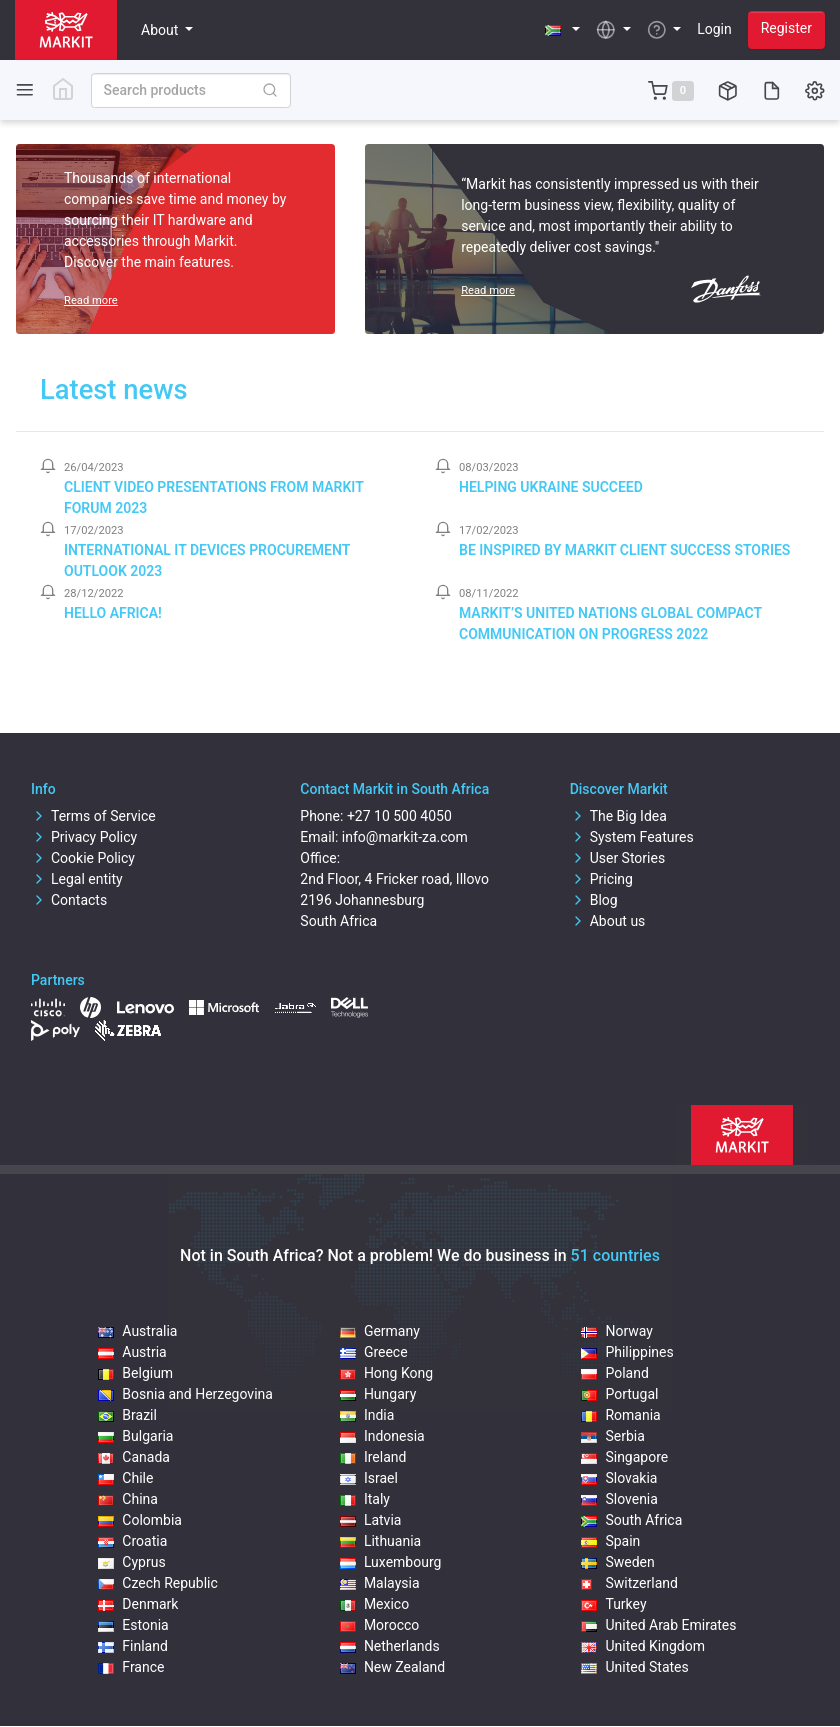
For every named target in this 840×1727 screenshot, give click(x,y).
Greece (374, 1352)
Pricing (601, 879)
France (131, 1667)
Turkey (613, 1604)
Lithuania (380, 1541)
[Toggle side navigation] (25, 89)
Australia (137, 1331)
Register (786, 28)
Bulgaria (135, 1436)
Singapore (624, 1457)
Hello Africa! (113, 613)
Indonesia (382, 1436)
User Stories (617, 858)
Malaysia (380, 1583)
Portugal (619, 1394)
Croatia (132, 1541)
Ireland (373, 1457)
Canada (134, 1457)
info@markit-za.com (405, 837)
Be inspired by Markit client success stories (624, 550)
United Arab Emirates (658, 1625)
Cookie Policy (83, 858)
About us (608, 921)
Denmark (138, 1604)
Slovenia (619, 1499)
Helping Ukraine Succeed (551, 487)
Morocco (379, 1625)
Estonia (133, 1625)
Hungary (378, 1394)
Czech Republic (158, 1583)
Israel (369, 1478)
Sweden (617, 1562)
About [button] (161, 30)
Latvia (371, 1520)
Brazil (127, 1415)
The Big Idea (618, 816)
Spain (610, 1541)
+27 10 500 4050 (399, 816)
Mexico (374, 1604)
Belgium (135, 1373)
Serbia (612, 1436)
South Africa (631, 1520)
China (128, 1499)
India (367, 1415)
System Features (632, 837)
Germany (380, 1331)
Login (714, 29)
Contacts (69, 900)
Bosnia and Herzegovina (185, 1394)
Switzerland (629, 1583)
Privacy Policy (84, 837)
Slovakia (619, 1478)
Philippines (627, 1352)
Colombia (140, 1520)
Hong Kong (386, 1373)
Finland (133, 1646)
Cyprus (131, 1562)
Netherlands (390, 1646)
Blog (594, 900)
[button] (562, 29)
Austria (132, 1352)
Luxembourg (391, 1562)
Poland (614, 1373)
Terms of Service (93, 816)
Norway (617, 1331)
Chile (125, 1478)
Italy (365, 1499)
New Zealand (392, 1667)
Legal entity (77, 879)
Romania (620, 1415)
